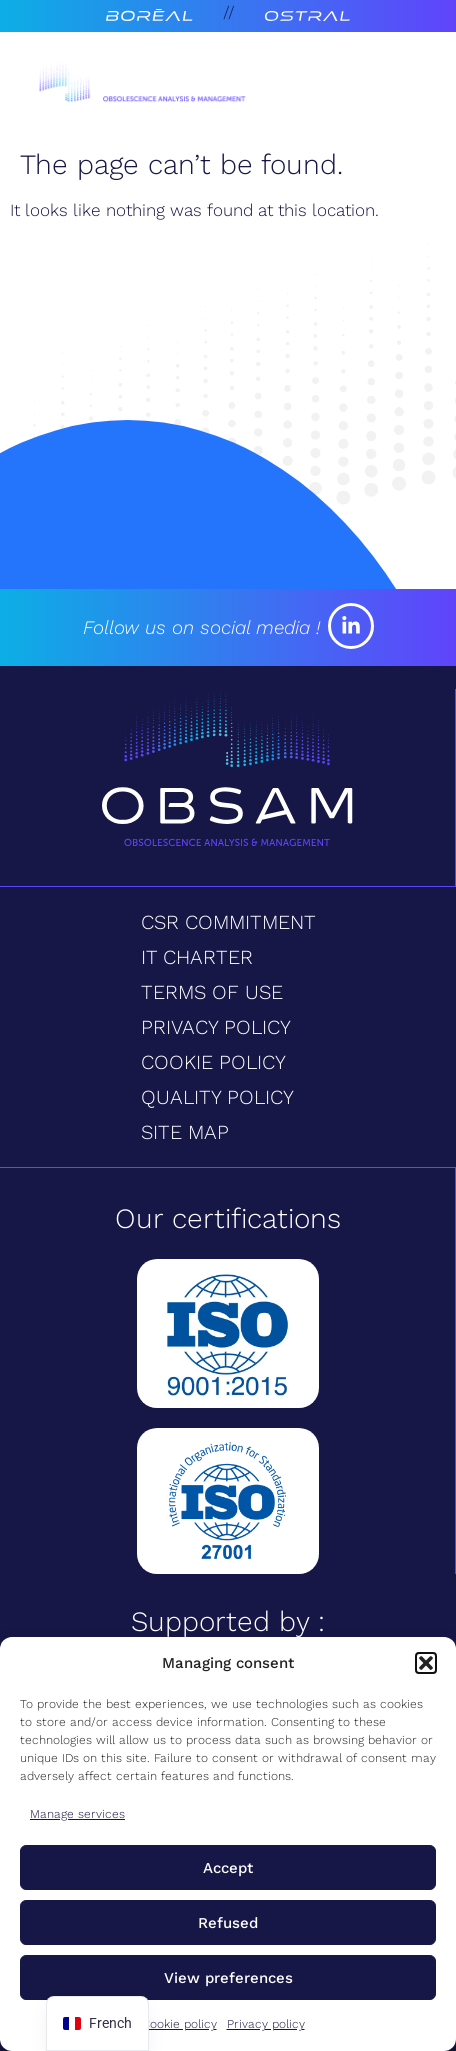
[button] (426, 1663)
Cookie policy (179, 2024)
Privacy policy (266, 2024)
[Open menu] (386, 86)
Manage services (77, 1814)
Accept (228, 1868)
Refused (228, 1923)
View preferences (228, 1978)
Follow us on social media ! (201, 627)
